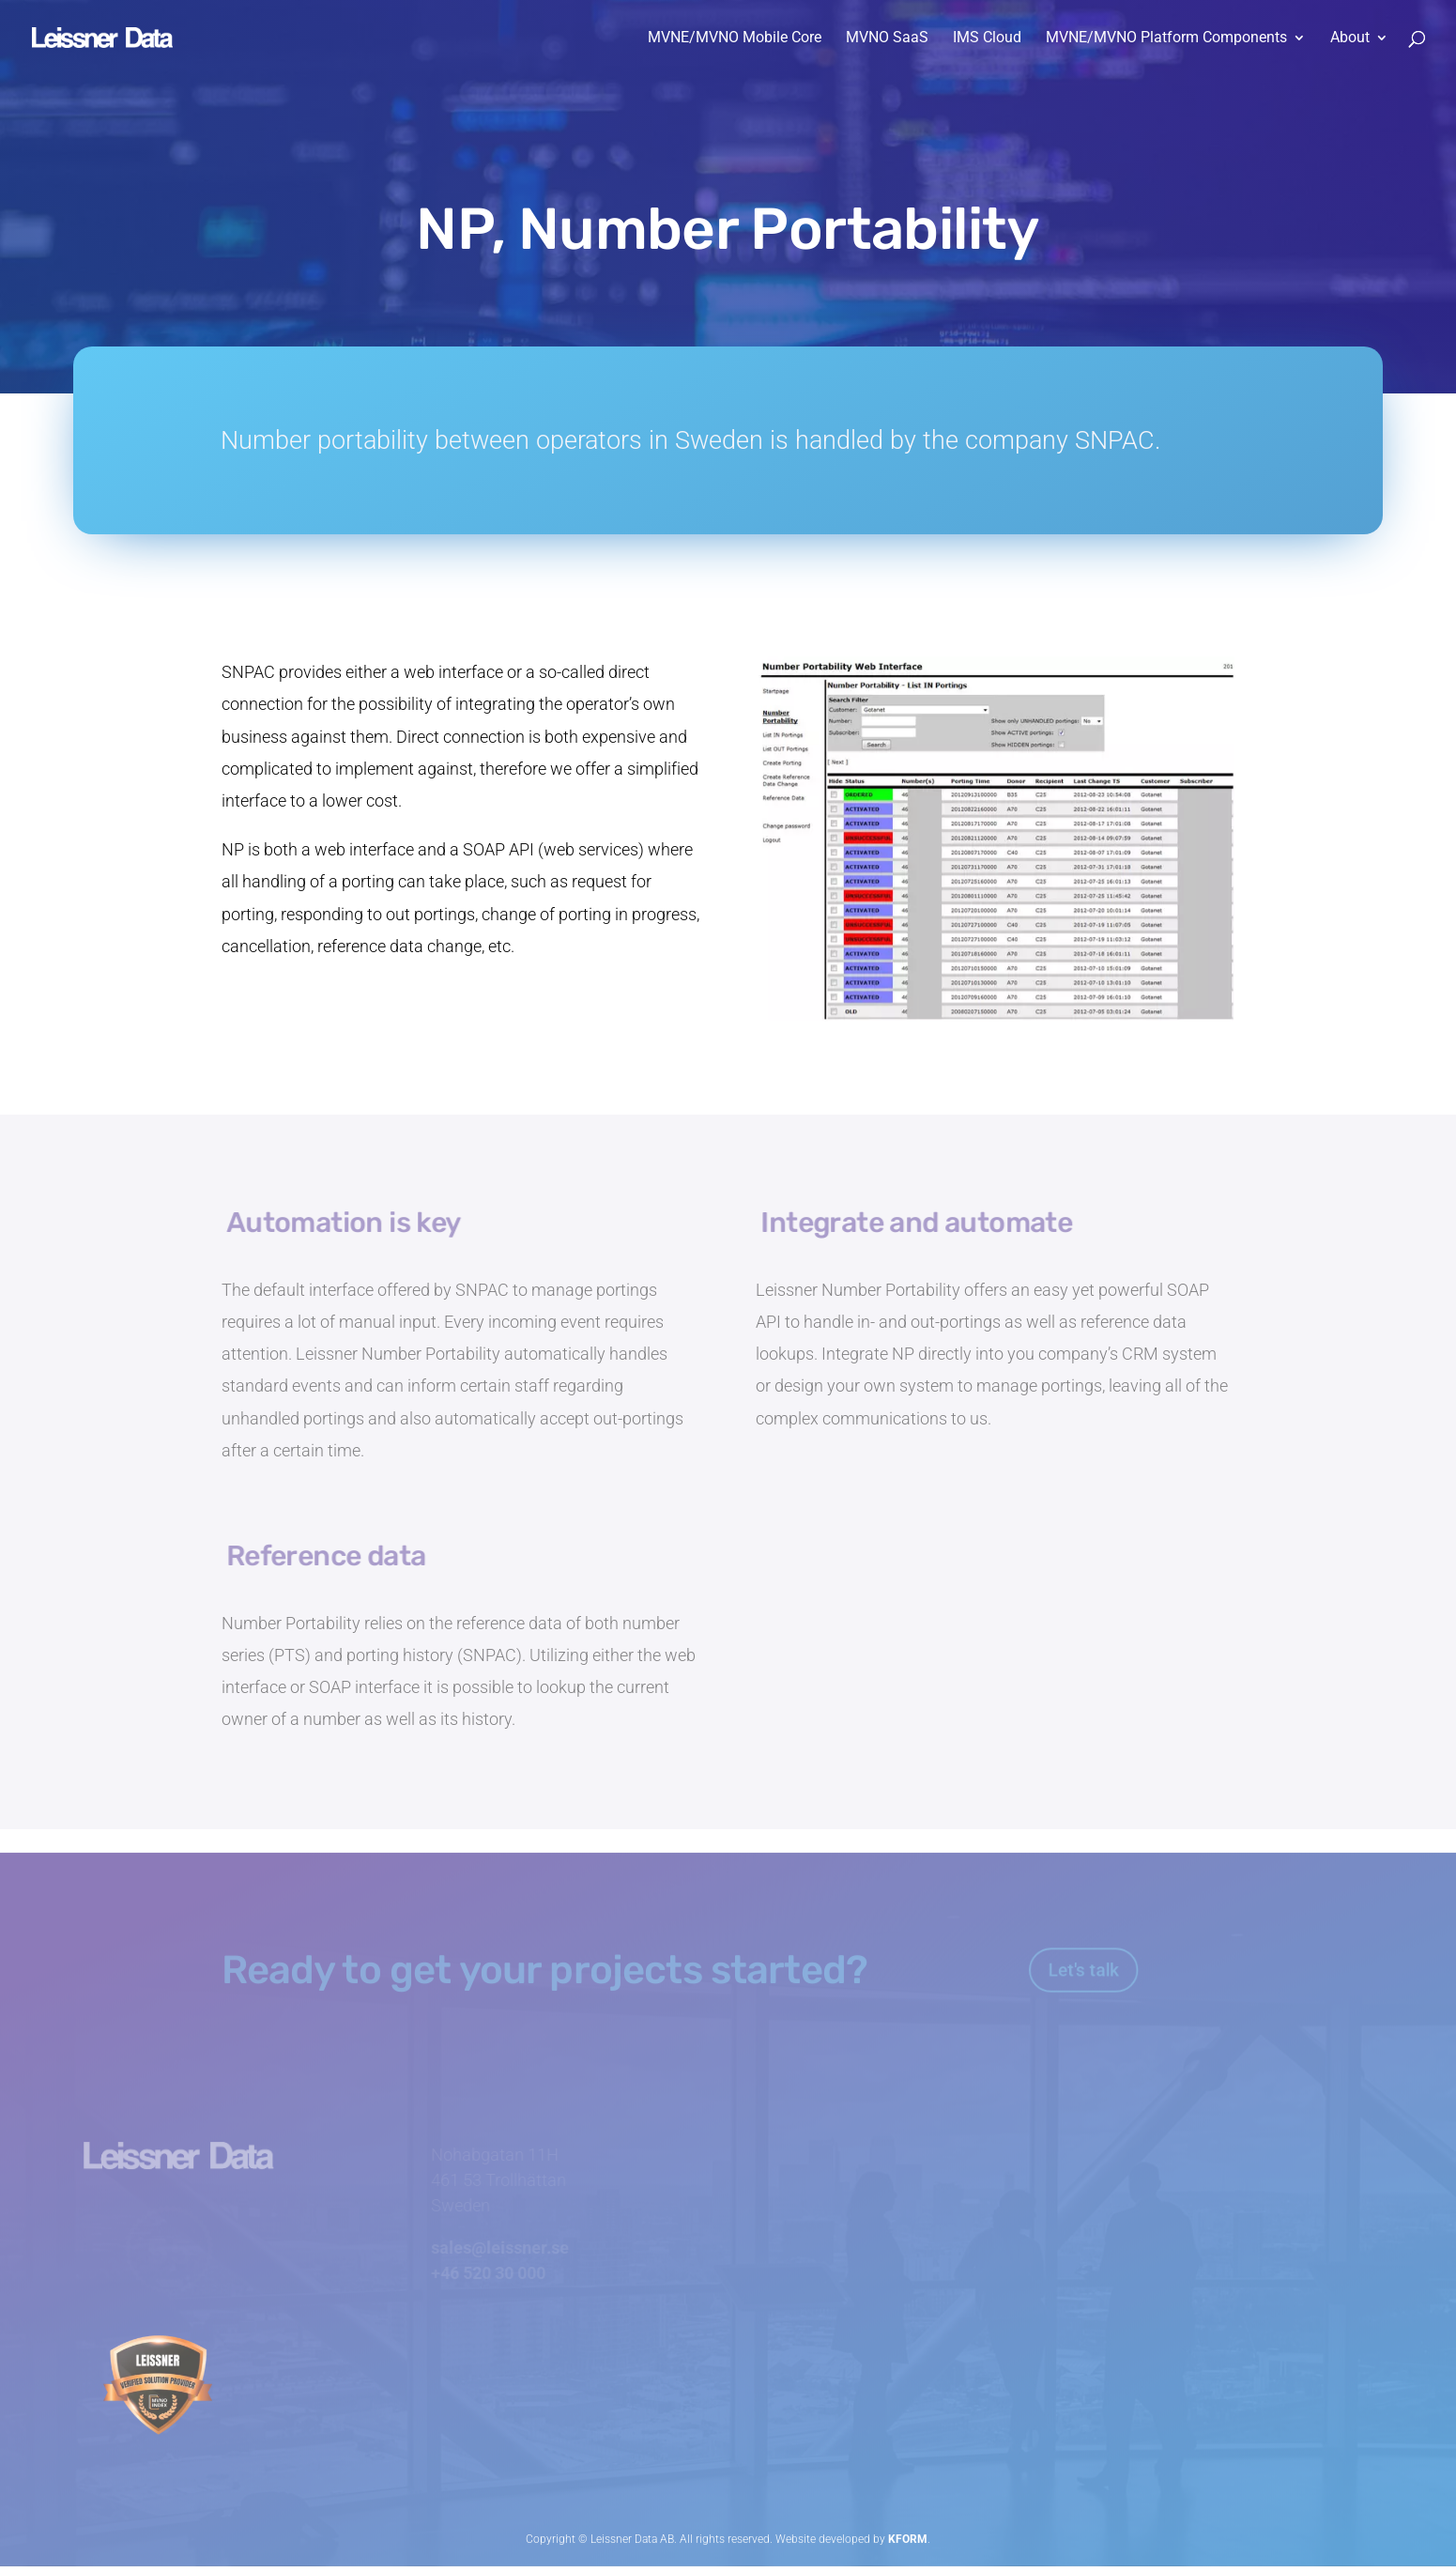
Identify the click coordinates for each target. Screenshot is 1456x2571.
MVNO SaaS (887, 38)
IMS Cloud (987, 38)
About (1350, 38)
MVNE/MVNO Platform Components (1166, 38)
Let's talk (1078, 1964)
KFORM (907, 2533)
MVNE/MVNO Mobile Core (734, 38)
